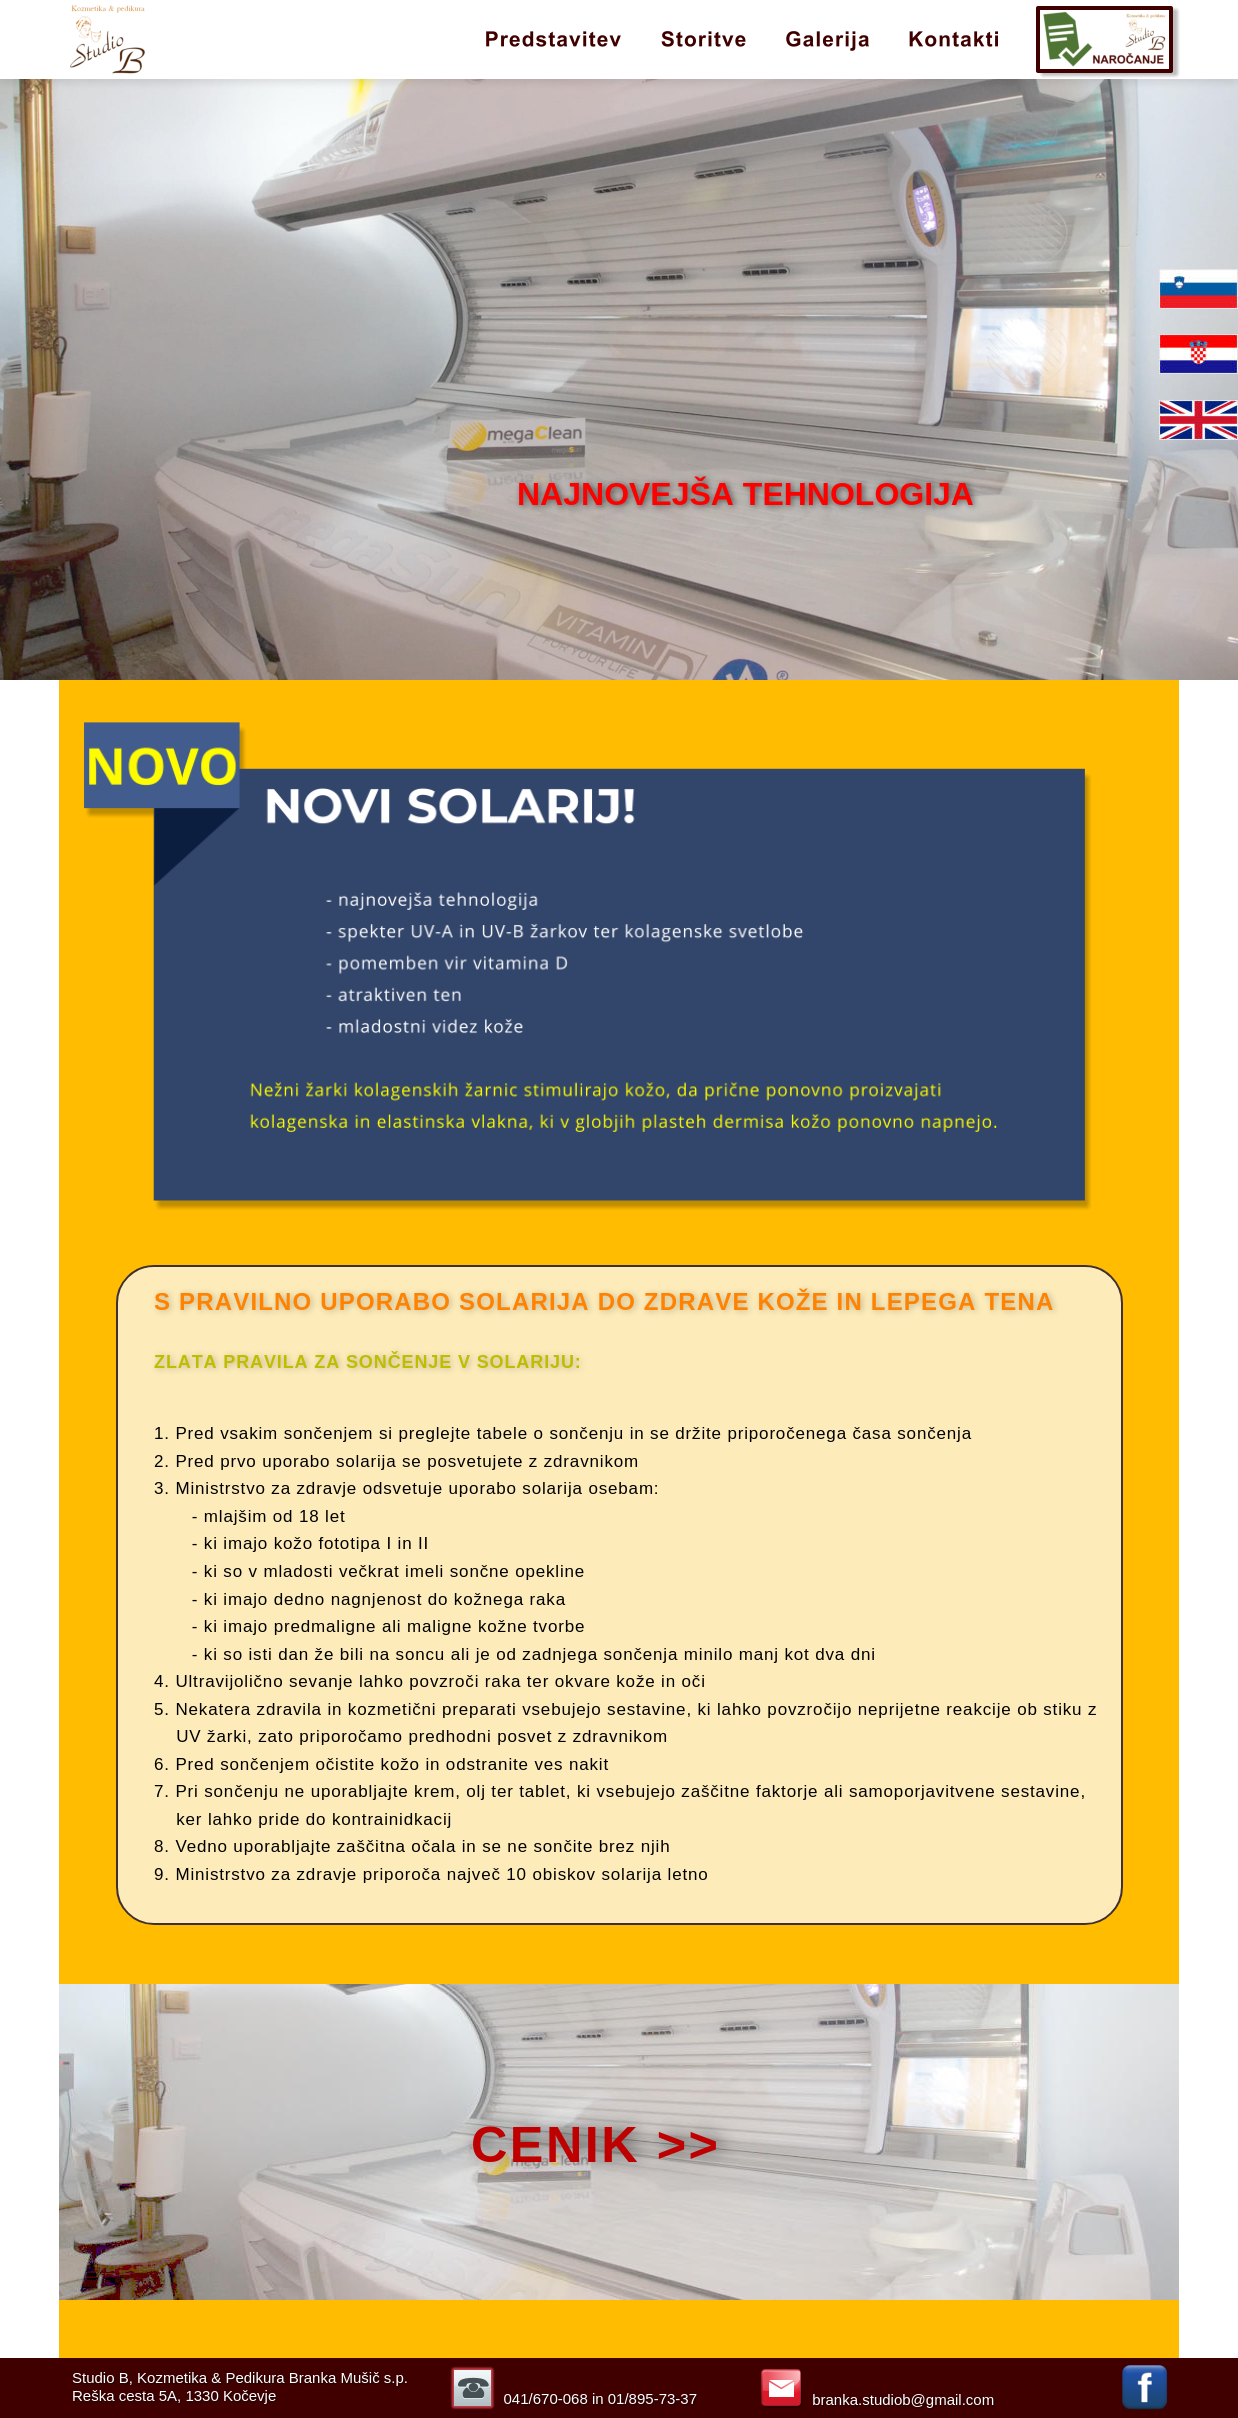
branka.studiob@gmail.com (903, 2399)
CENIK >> (595, 2144)
